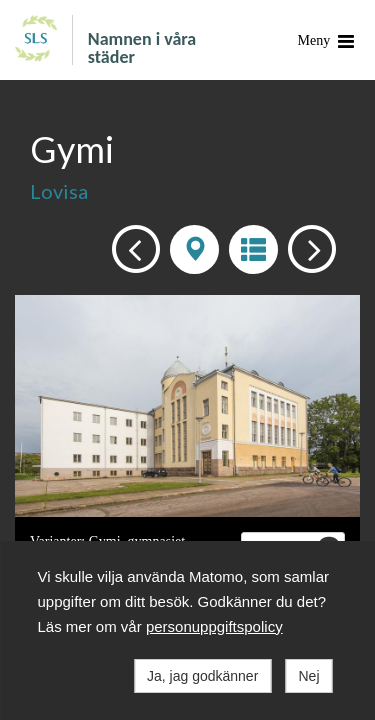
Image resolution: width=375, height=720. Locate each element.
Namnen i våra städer (142, 47)
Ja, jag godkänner (202, 676)
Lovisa (59, 191)
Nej (308, 676)
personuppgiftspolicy (214, 626)
